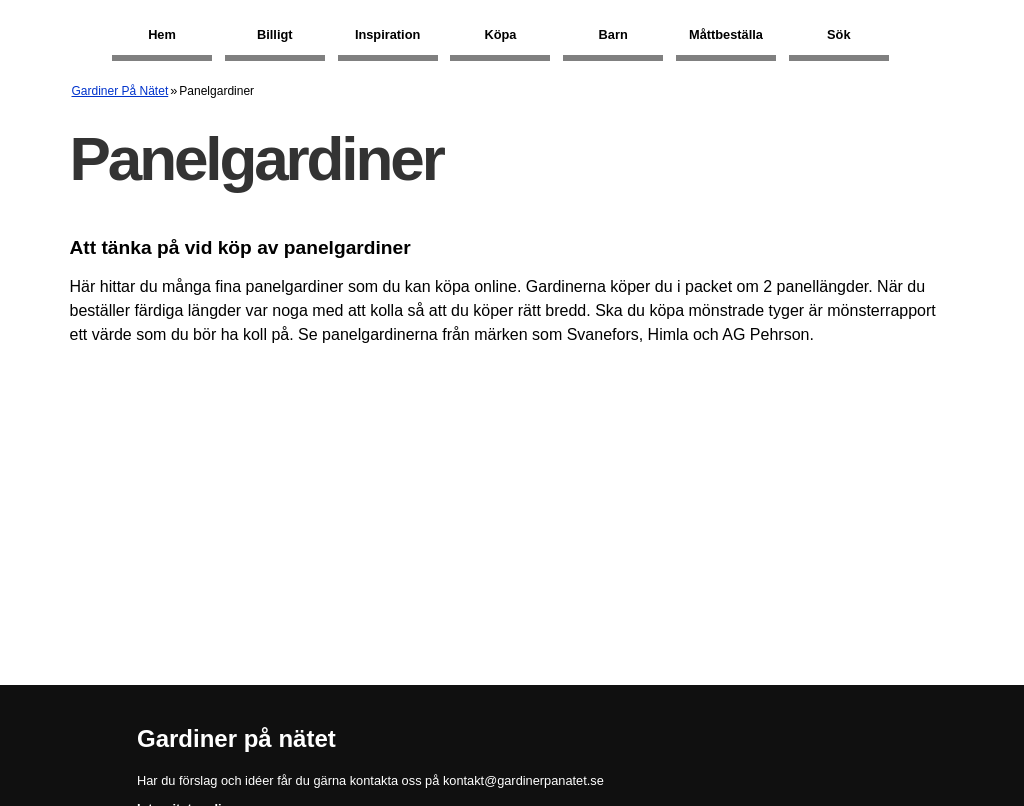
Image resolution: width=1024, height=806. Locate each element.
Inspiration (387, 34)
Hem (162, 34)
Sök (838, 34)
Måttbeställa (726, 34)
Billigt (275, 34)
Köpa (500, 34)
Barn (613, 34)
